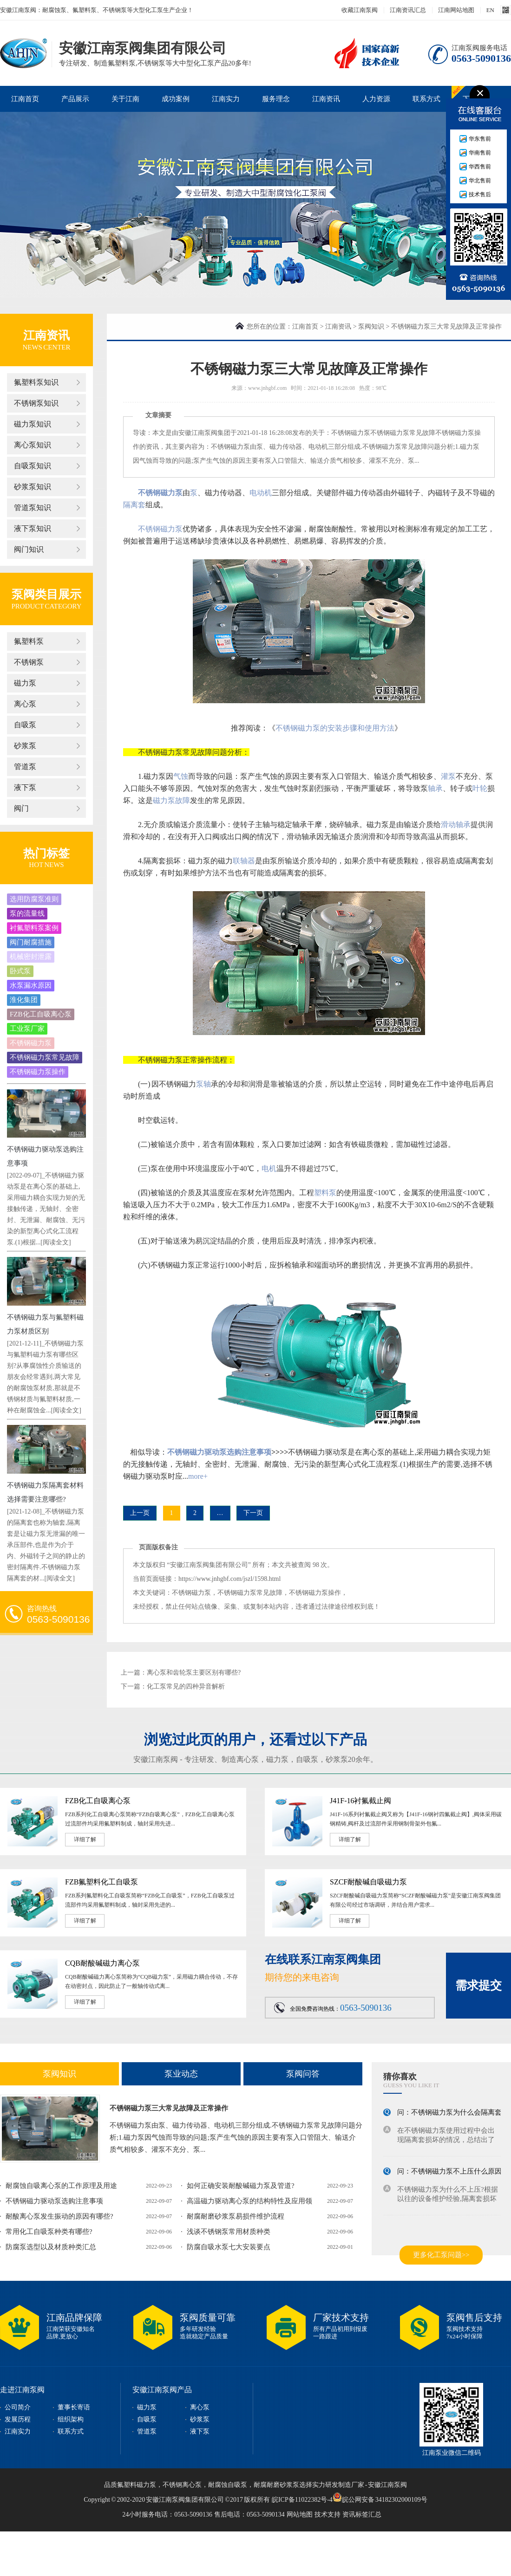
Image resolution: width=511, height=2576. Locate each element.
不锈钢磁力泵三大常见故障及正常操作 (169, 2108)
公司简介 (18, 2407)
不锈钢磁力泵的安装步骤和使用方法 (334, 728)
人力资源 (376, 99)
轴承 (435, 788)
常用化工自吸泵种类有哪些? (49, 2231)
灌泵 (448, 776)
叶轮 (479, 788)
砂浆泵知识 (32, 487)
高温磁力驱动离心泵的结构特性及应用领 (249, 2201)
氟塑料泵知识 (36, 382)
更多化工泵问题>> (441, 2255)
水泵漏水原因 (31, 985)
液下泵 (25, 787)
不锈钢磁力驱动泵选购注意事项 (219, 1452)
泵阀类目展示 (46, 594)
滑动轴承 (456, 824)
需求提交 (478, 1985)
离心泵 (25, 704)
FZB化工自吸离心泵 (41, 1014)
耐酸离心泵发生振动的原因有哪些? (59, 2216)
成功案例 (176, 99)
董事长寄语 (74, 2407)
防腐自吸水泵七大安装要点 (228, 2247)
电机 (269, 1168)
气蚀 (180, 776)
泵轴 (203, 1084)
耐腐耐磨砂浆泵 (276, 2484)
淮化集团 (24, 999)
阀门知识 (29, 549)
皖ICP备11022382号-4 (302, 2499)
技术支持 (327, 2514)
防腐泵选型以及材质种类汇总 (51, 2247)
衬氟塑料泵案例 (34, 928)
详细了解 (85, 1839)
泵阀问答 (303, 2073)
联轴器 (244, 861)
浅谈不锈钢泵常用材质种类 (228, 2231)
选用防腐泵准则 (34, 899)
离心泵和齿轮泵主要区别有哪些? (194, 1672)
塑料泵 (325, 1193)
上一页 (140, 1512)
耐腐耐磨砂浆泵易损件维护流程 (235, 2216)
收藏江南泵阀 (359, 9)
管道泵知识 (32, 507)
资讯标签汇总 (361, 2514)
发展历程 (18, 2419)
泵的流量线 (27, 913)
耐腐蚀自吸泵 (227, 2484)
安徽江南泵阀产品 (162, 2390)
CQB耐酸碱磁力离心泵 (102, 1963)
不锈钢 (149, 529)
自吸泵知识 (32, 466)
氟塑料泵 (29, 641)
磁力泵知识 (32, 424)
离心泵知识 (32, 445)
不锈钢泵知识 (36, 403)
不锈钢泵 (29, 662)
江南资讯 (326, 99)
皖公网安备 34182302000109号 (380, 2497)
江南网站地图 (456, 9)
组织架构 (71, 2419)
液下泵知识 (32, 528)
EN (490, 9)
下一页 (253, 1512)
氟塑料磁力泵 (136, 2484)
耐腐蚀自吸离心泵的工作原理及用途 (61, 2185)
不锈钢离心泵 (182, 2484)
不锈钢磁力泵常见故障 (44, 1057)
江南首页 (25, 99)
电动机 (260, 493)
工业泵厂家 (27, 1028)
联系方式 (426, 99)
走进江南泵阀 (22, 2390)
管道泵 (25, 766)
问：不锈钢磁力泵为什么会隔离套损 (453, 2113)
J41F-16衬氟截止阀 (360, 1801)
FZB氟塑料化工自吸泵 (101, 1882)
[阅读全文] (55, 1242)
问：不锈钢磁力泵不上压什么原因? (451, 2172)
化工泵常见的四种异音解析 (186, 1686)
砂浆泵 (25, 746)
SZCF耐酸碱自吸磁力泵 (368, 1882)
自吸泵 (25, 725)
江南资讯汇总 (408, 9)
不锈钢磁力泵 (31, 1043)
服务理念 (276, 99)
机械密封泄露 (31, 956)
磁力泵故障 (171, 800)
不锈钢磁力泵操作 (38, 1071)
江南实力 (226, 99)
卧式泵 (20, 971)
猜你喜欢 (400, 2076)
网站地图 (300, 2514)
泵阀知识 (371, 326)
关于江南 (125, 99)
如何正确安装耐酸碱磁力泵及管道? (241, 2185)
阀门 (21, 808)
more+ (198, 1476)
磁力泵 (25, 683)
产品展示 (75, 99)
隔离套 (134, 505)
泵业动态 (181, 2073)
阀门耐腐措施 (31, 942)
